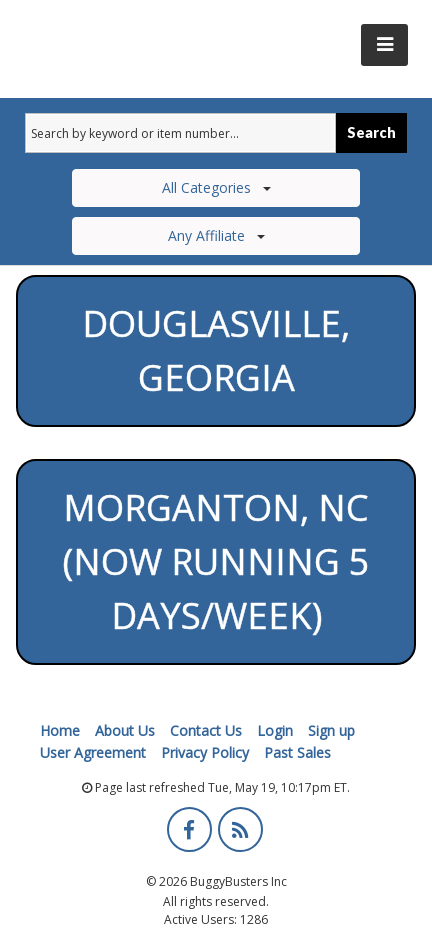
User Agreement (93, 752)
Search (371, 132)
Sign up (331, 730)
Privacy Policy (205, 752)
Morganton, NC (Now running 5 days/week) (216, 561)
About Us (125, 730)
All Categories (216, 187)
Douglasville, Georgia (216, 350)
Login (275, 730)
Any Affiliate (216, 235)
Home (60, 730)
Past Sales (297, 752)
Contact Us (206, 730)
